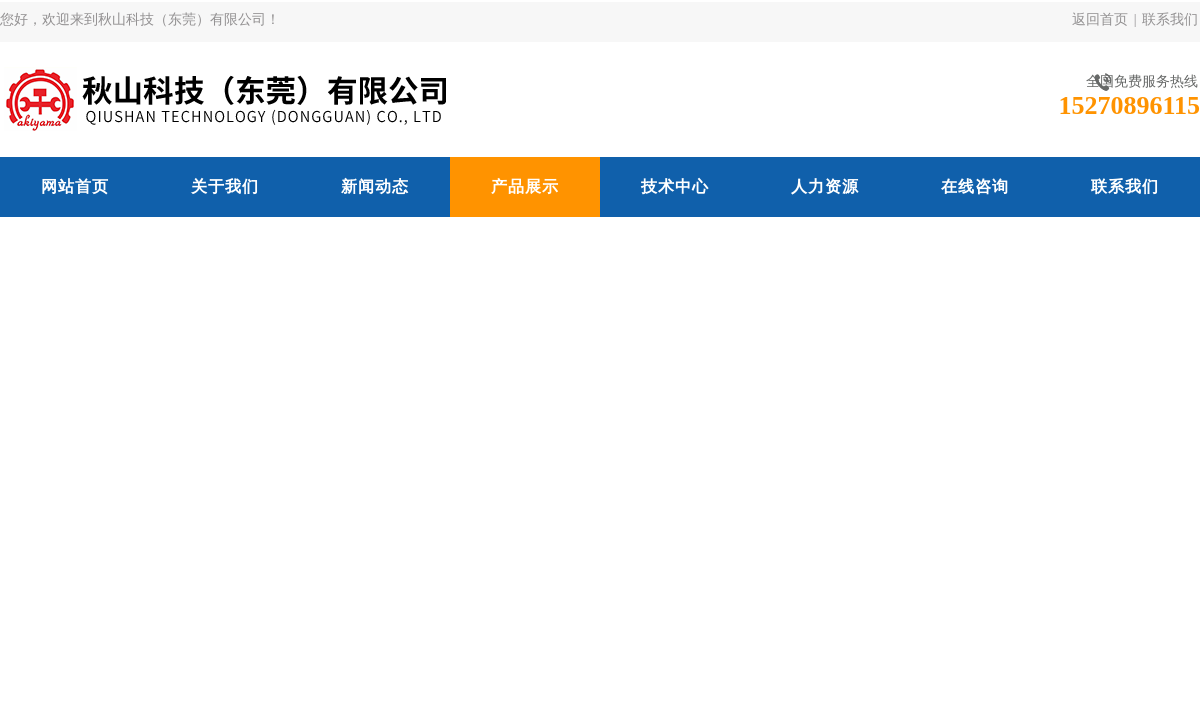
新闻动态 (375, 186)
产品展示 (525, 186)
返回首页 (1100, 19)
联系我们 (1170, 19)
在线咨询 (975, 186)
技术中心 (675, 186)
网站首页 (75, 186)
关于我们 (225, 186)
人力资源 (825, 186)
